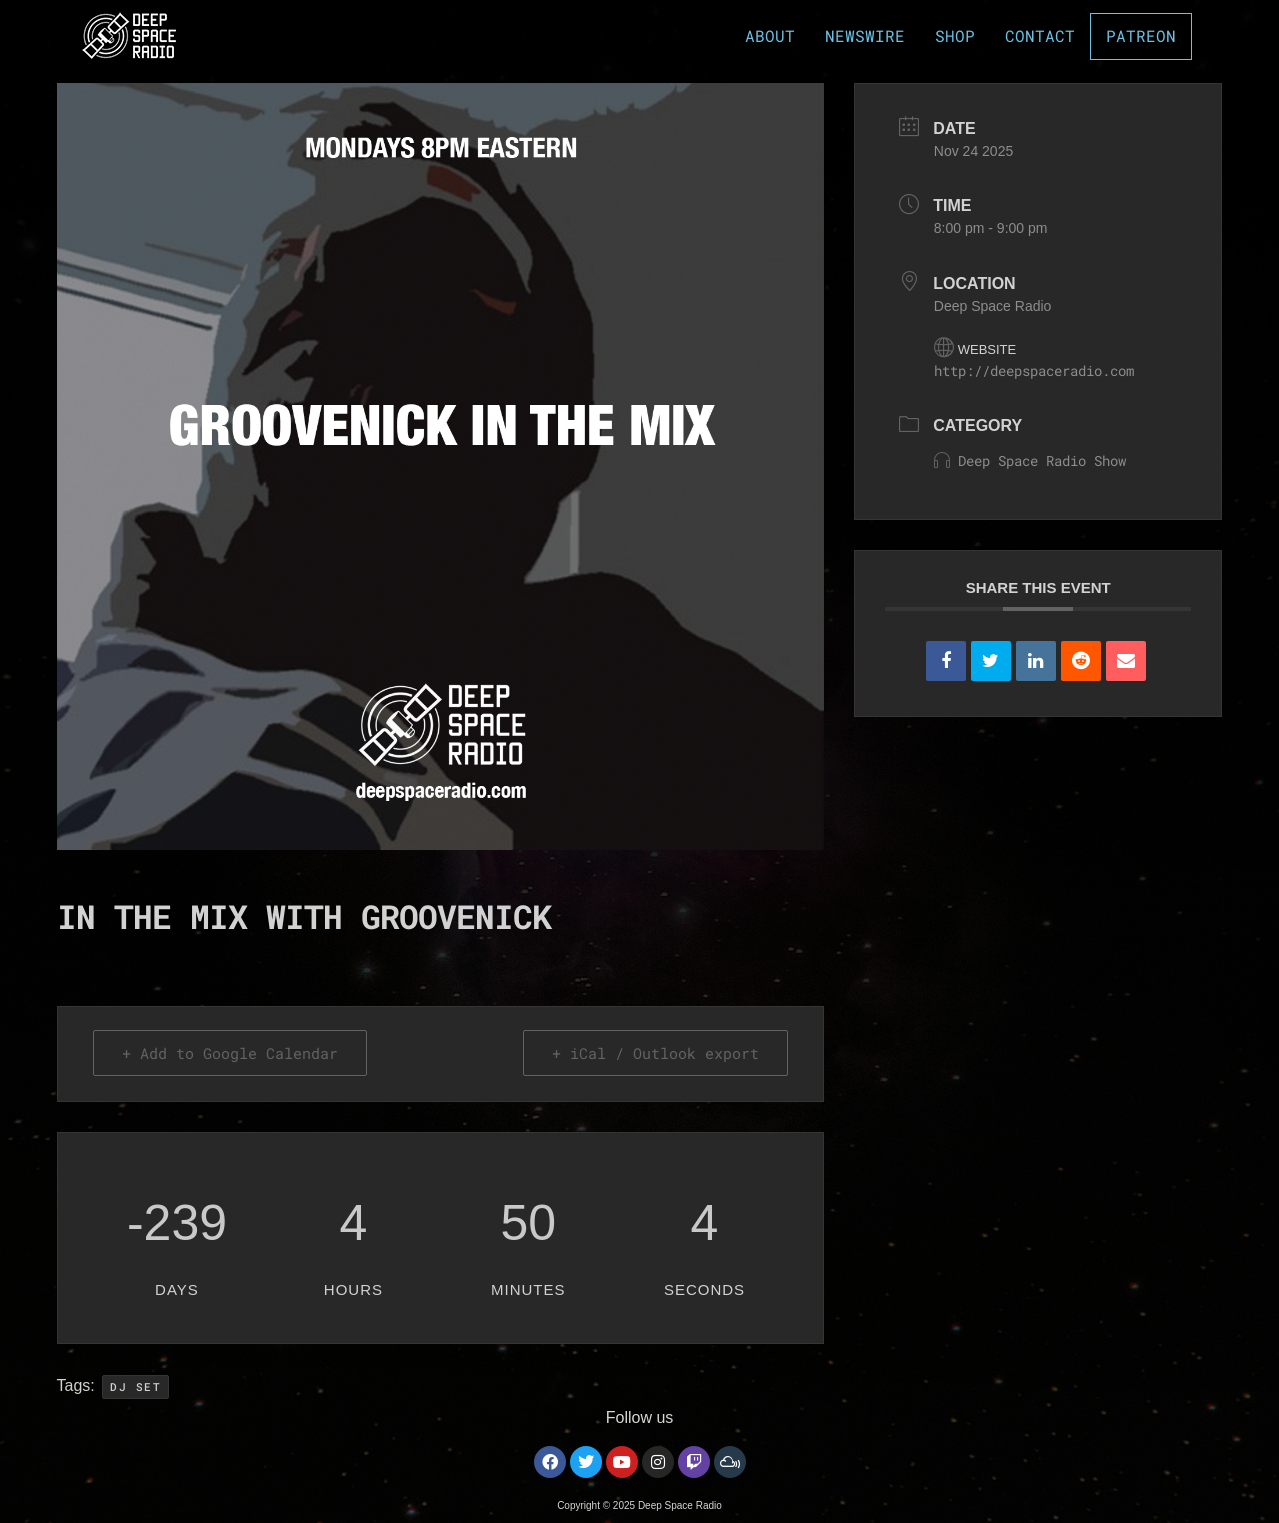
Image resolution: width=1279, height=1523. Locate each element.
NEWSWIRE (872, 35)
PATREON (1144, 36)
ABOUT (777, 35)
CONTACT (1047, 35)
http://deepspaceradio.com (1034, 370)
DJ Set (135, 1386)
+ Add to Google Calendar (230, 1053)
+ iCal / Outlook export (655, 1053)
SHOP (962, 35)
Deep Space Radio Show (1030, 460)
